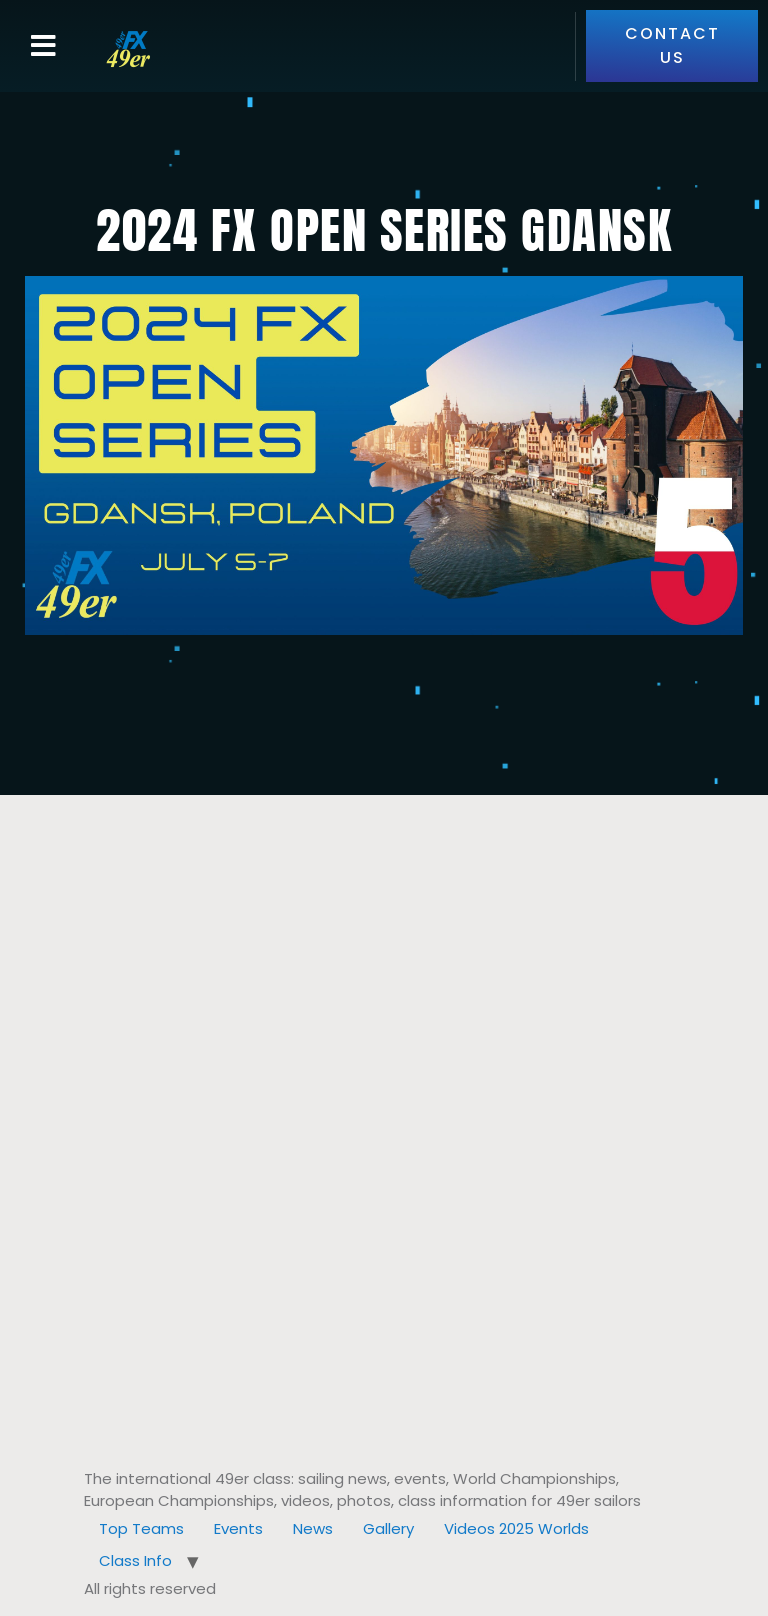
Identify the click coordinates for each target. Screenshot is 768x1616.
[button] (43, 46)
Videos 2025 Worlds (516, 1528)
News (313, 1528)
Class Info (135, 1560)
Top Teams (141, 1528)
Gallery (388, 1528)
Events (238, 1528)
